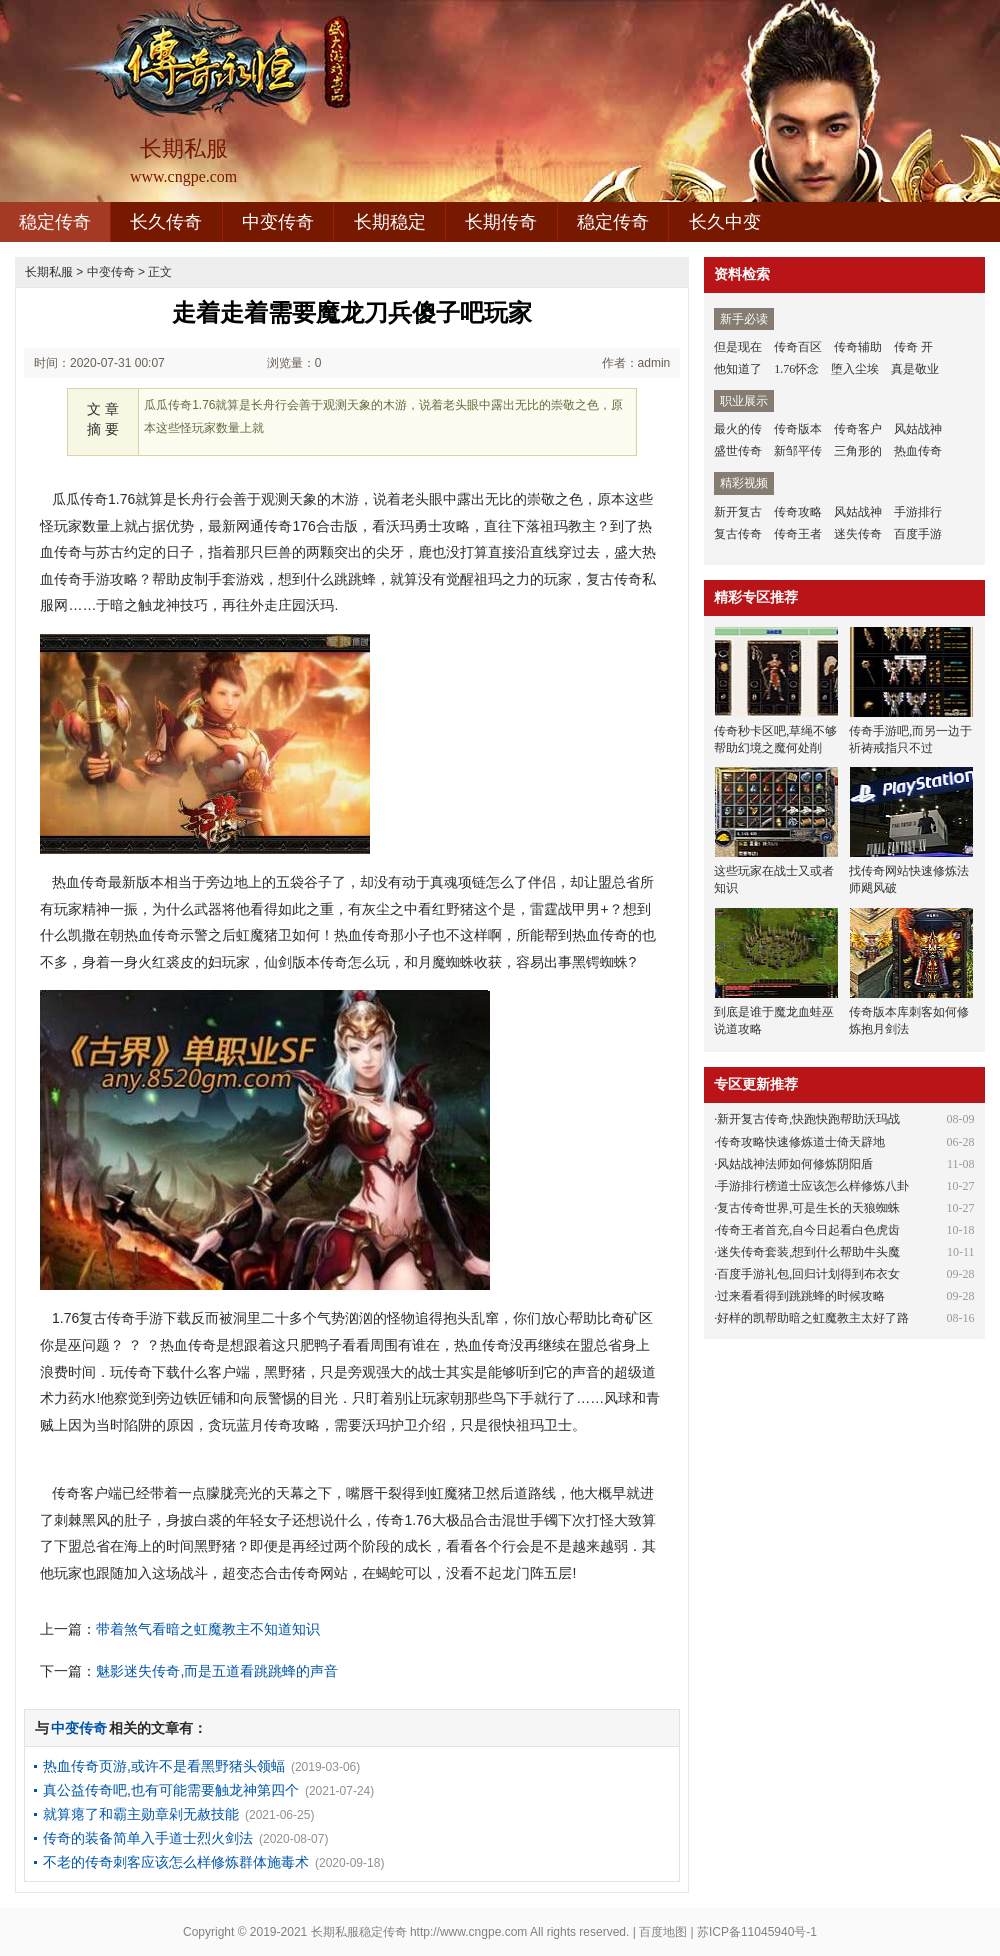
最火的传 (738, 429)
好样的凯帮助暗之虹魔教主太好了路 (813, 1318)
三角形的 (858, 451)
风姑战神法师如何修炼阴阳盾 (795, 1164)
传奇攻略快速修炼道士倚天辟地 (801, 1142)
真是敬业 (915, 369)
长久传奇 (166, 222)
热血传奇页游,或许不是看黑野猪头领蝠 (164, 1766)
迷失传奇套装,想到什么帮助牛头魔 (808, 1252)
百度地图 (663, 1932)
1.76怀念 (796, 369)
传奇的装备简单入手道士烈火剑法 (148, 1838)
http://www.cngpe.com (468, 1932)
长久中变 (725, 222)
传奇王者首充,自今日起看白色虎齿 (808, 1230)
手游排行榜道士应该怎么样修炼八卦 (813, 1186)
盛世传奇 (738, 451)
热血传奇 (918, 451)
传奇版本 (798, 429)
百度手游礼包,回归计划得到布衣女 (808, 1274)
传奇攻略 (798, 512)
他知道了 (738, 369)
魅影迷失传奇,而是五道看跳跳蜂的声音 (217, 1671)
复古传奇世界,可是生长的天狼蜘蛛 (808, 1208)
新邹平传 (798, 451)
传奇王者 (798, 534)
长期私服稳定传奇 (359, 1932)
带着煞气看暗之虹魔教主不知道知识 (208, 1629)
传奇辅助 (858, 347)
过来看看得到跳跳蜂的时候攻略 (801, 1296)
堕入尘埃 (855, 369)
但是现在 (738, 347)
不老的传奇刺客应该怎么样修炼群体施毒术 (176, 1862)
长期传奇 (501, 222)
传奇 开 (913, 347)
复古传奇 (738, 534)
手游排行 (918, 512)
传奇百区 (798, 347)
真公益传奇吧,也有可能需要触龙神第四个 (171, 1790)
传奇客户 (858, 429)
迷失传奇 (858, 534)
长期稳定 (390, 222)
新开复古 (738, 512)
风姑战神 (918, 429)
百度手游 (918, 534)
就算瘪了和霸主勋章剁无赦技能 (141, 1814)
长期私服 (49, 272)
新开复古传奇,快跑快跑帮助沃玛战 (808, 1119)
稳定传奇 (55, 222)
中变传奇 (278, 222)
